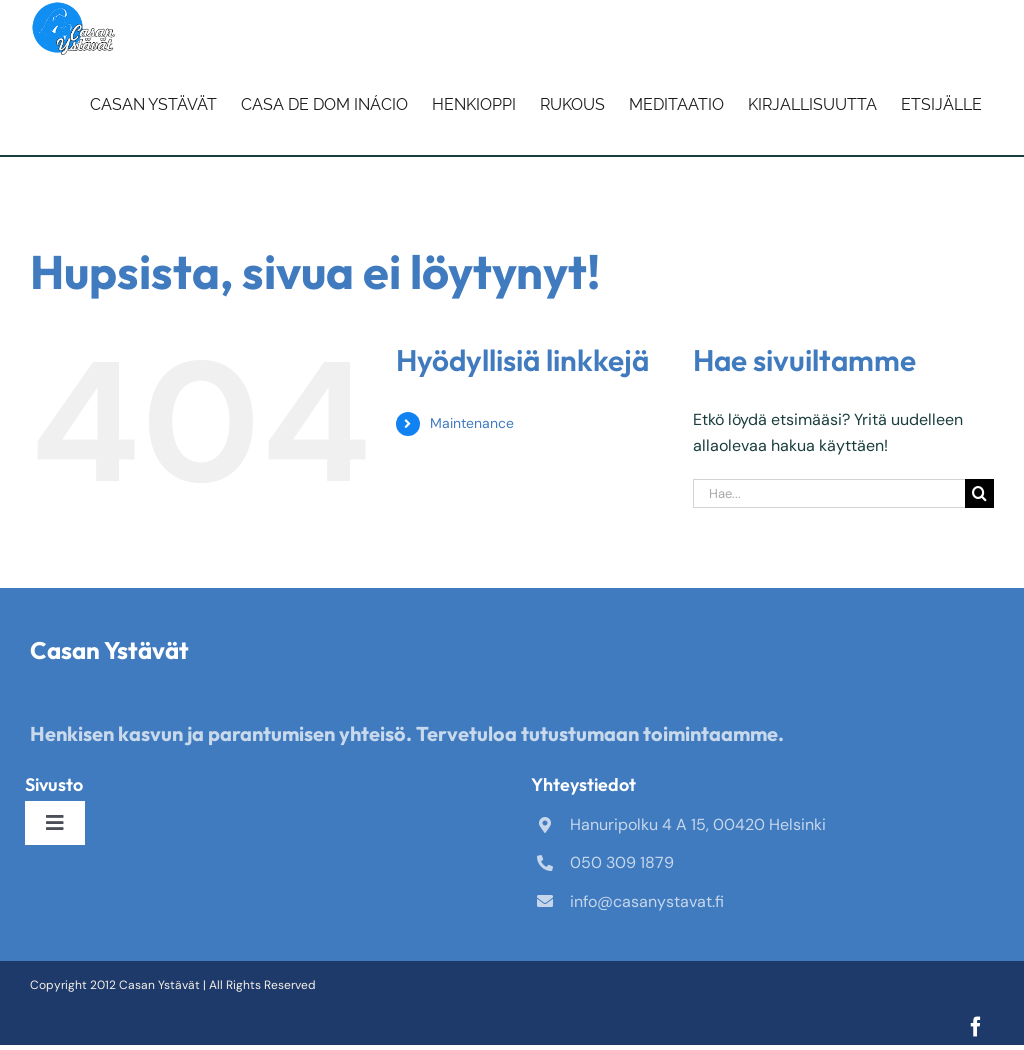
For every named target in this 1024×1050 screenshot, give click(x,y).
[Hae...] (829, 493)
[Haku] (979, 493)
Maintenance (472, 423)
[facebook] (976, 1027)
